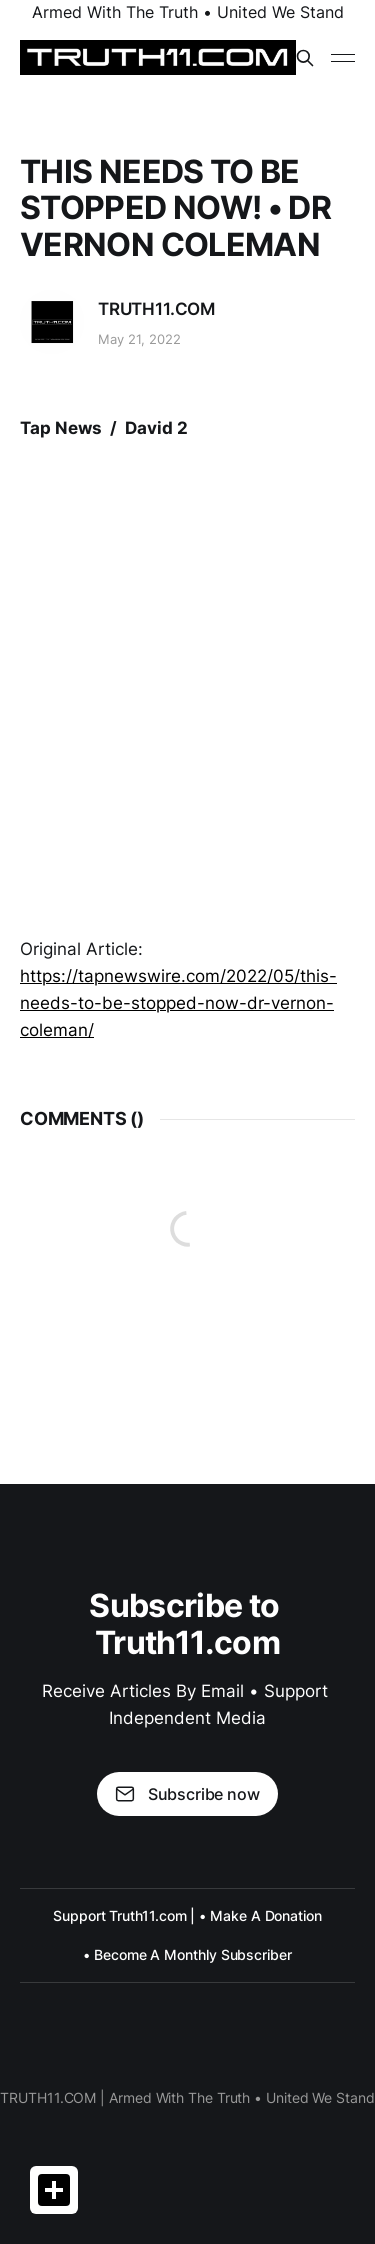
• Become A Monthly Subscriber (187, 1954)
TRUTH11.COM (156, 309)
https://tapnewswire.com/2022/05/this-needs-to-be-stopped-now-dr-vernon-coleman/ (178, 1003)
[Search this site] (305, 58)
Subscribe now (187, 1794)
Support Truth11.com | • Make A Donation (187, 1915)
